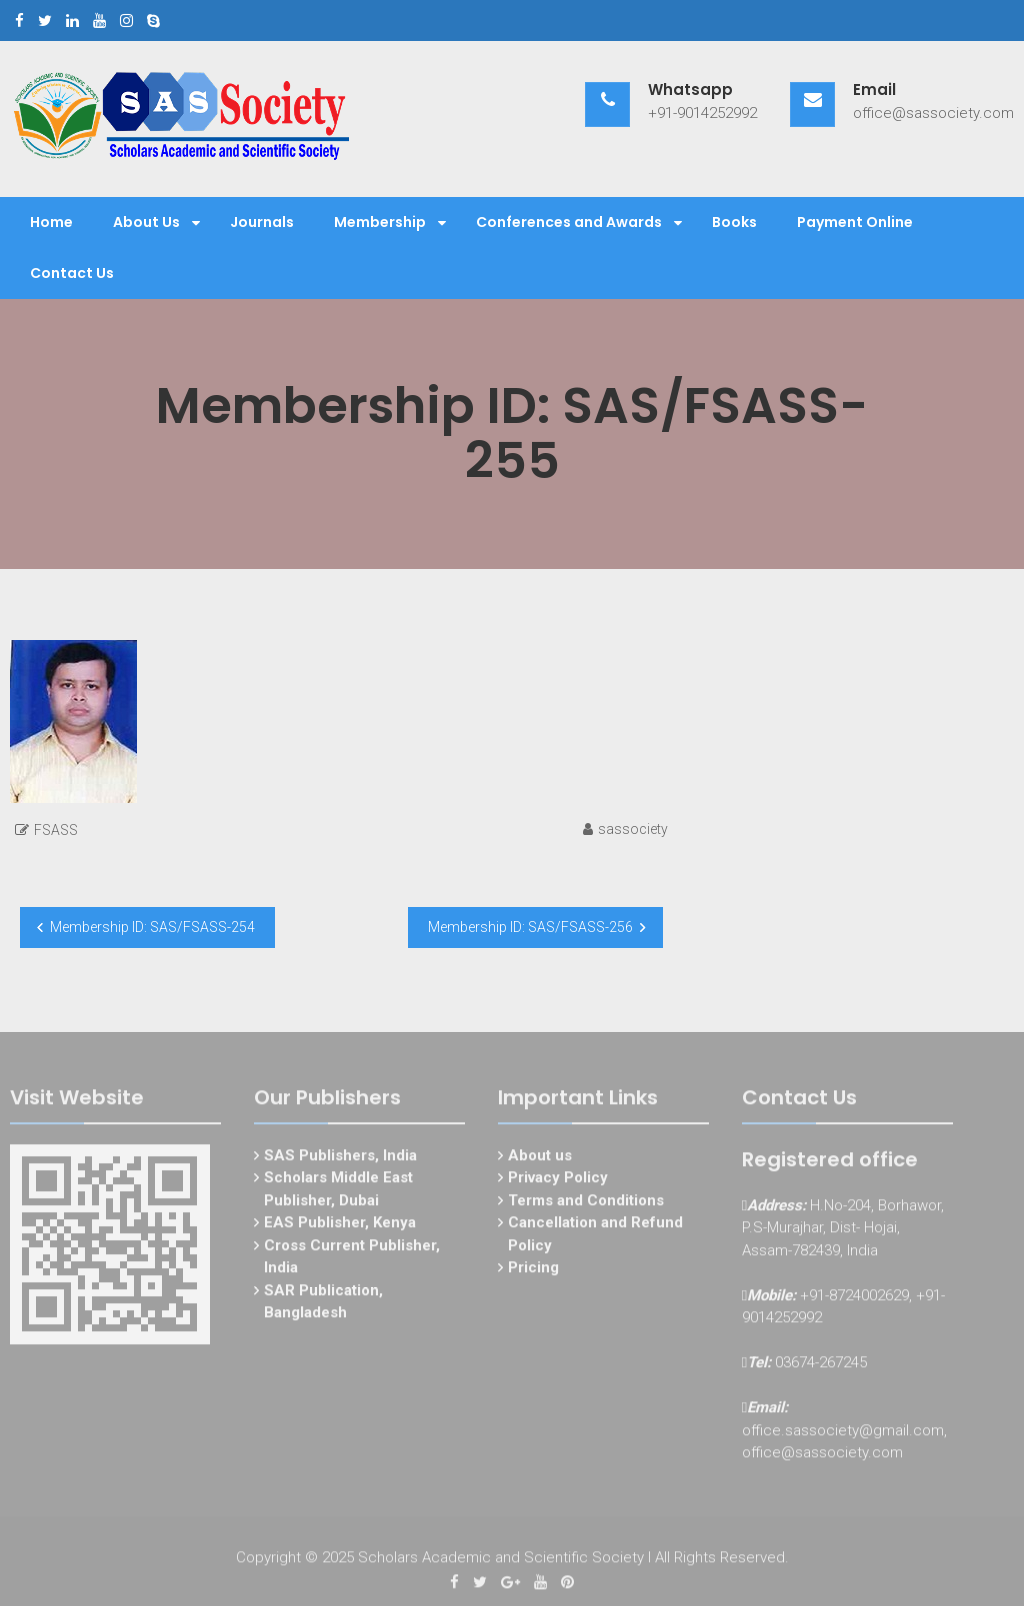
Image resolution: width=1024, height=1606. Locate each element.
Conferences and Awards (569, 222)
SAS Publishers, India (340, 1158)
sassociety (633, 829)
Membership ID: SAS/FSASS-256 (530, 927)
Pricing (533, 1270)
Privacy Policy (558, 1180)
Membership (380, 222)
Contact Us (72, 273)
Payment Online (855, 222)
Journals (262, 222)
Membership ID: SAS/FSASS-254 (152, 927)
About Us (146, 222)
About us (540, 1158)
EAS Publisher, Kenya (340, 1225)
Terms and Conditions (586, 1203)
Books (734, 222)
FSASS (56, 830)
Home (51, 222)
